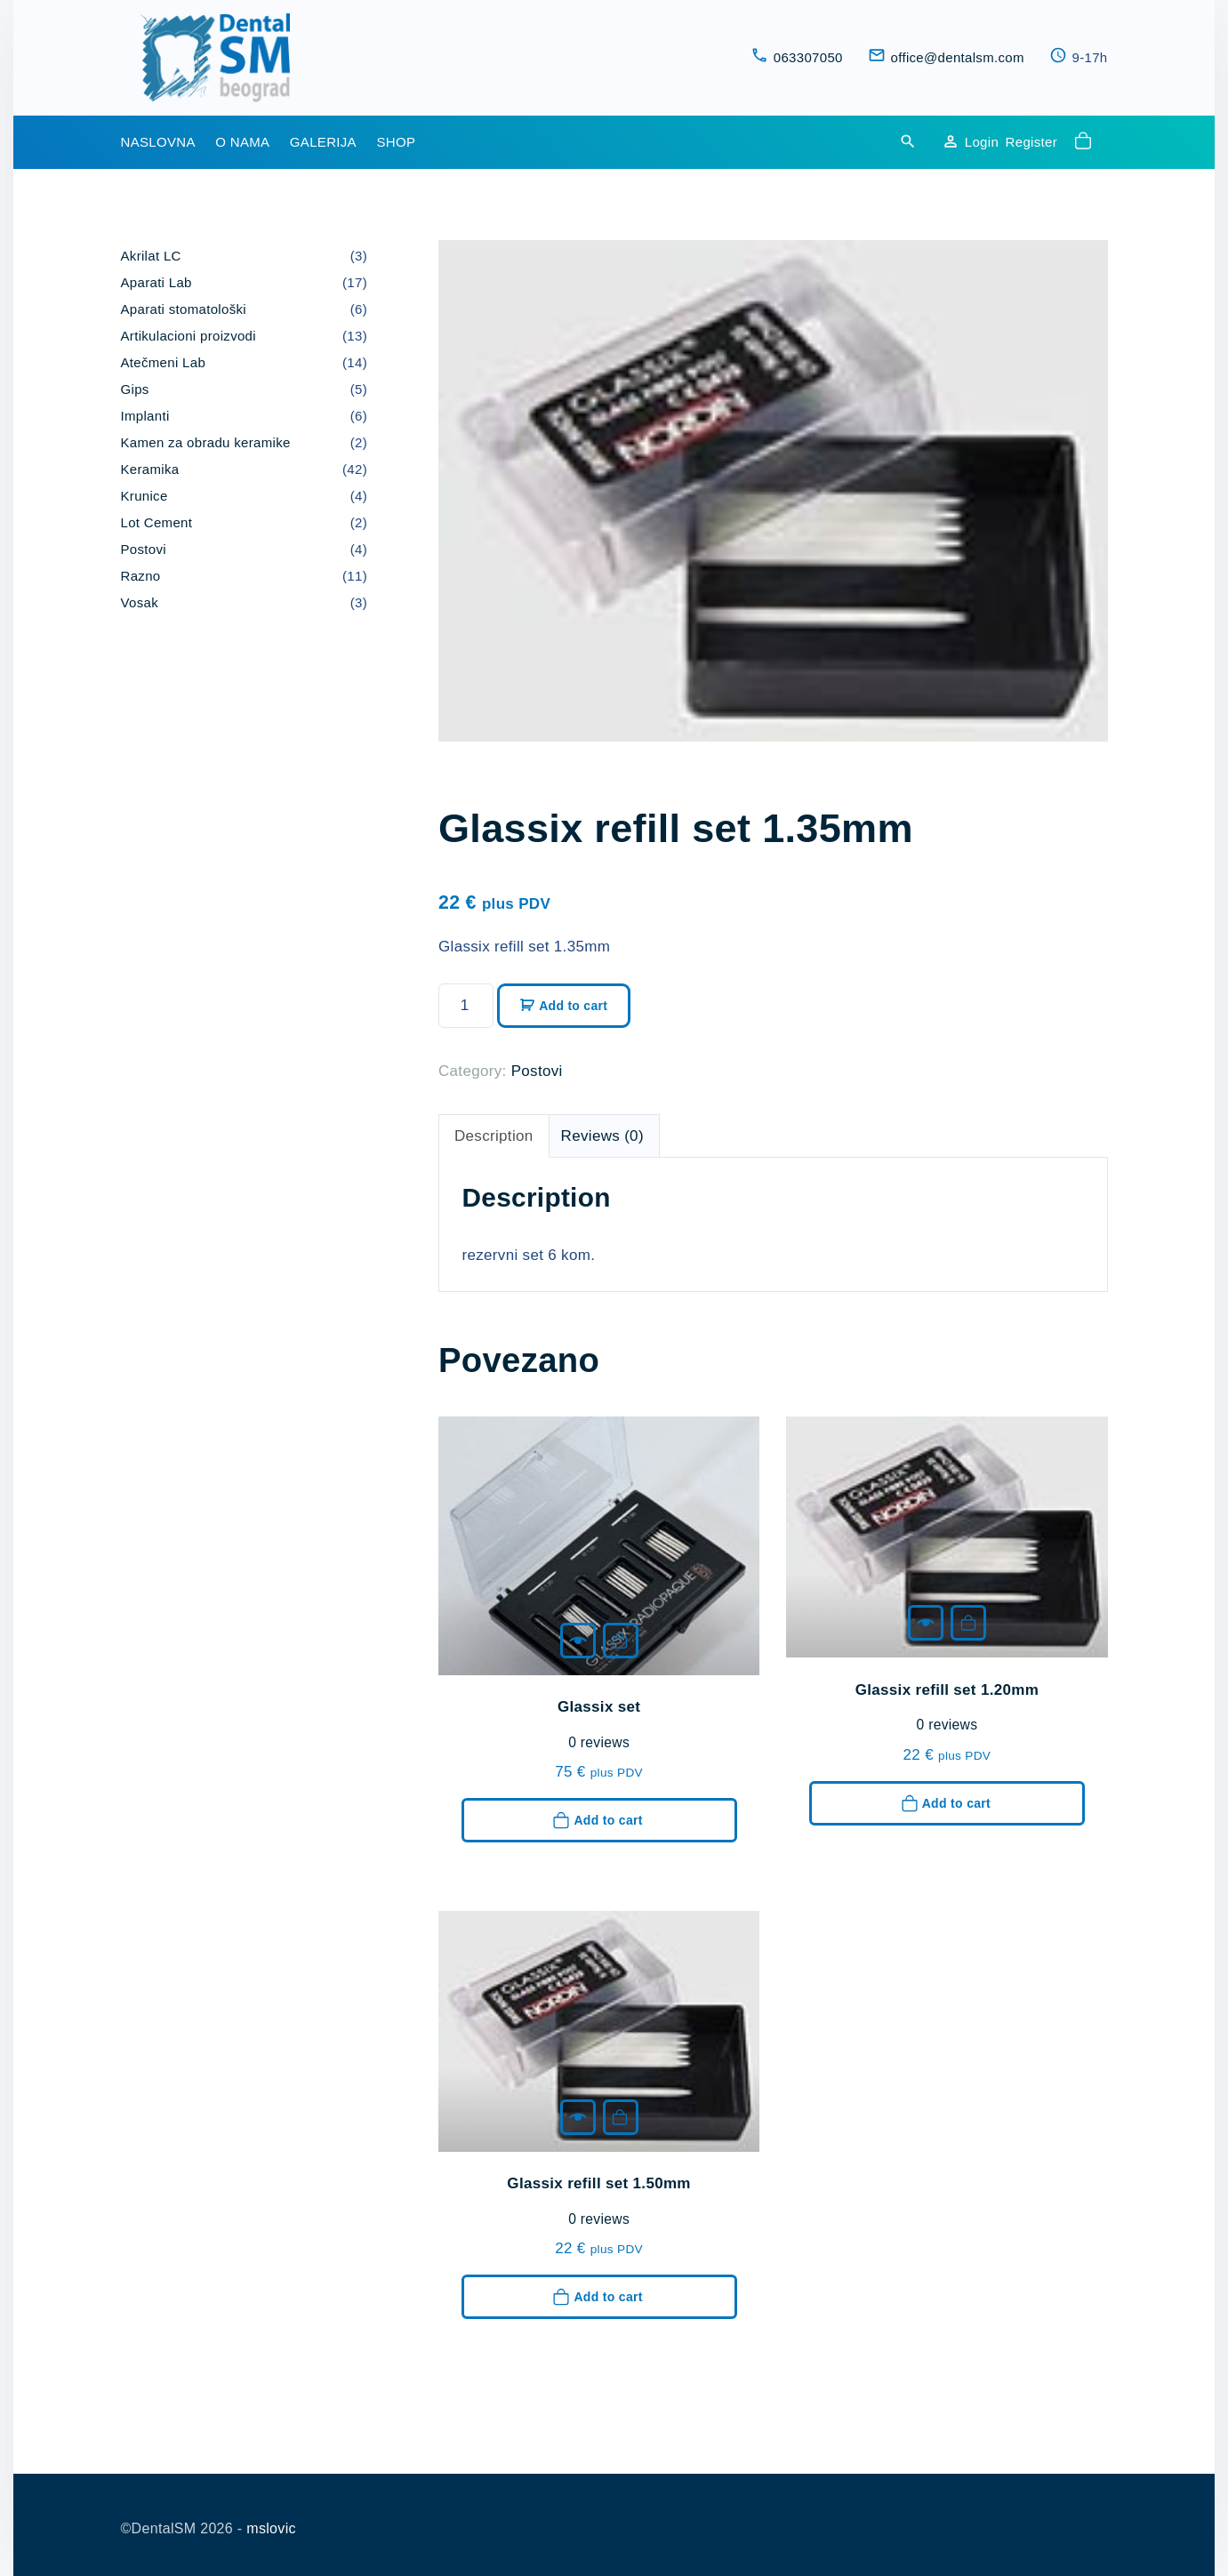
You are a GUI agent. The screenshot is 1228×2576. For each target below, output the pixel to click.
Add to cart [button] (620, 1640)
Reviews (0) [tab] (602, 1136)
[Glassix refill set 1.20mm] (925, 1623)
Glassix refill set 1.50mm (598, 2183)
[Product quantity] (466, 1005)
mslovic (271, 2528)
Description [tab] (494, 1136)
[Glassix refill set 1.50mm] (578, 2117)
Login (982, 141)
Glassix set (599, 1706)
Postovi (537, 1071)
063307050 (808, 57)
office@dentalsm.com (957, 57)
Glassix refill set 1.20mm (947, 1689)
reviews (599, 1743)
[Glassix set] (578, 1640)
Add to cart (573, 1006)
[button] (1086, 142)
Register (1031, 141)
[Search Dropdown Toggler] (907, 143)
